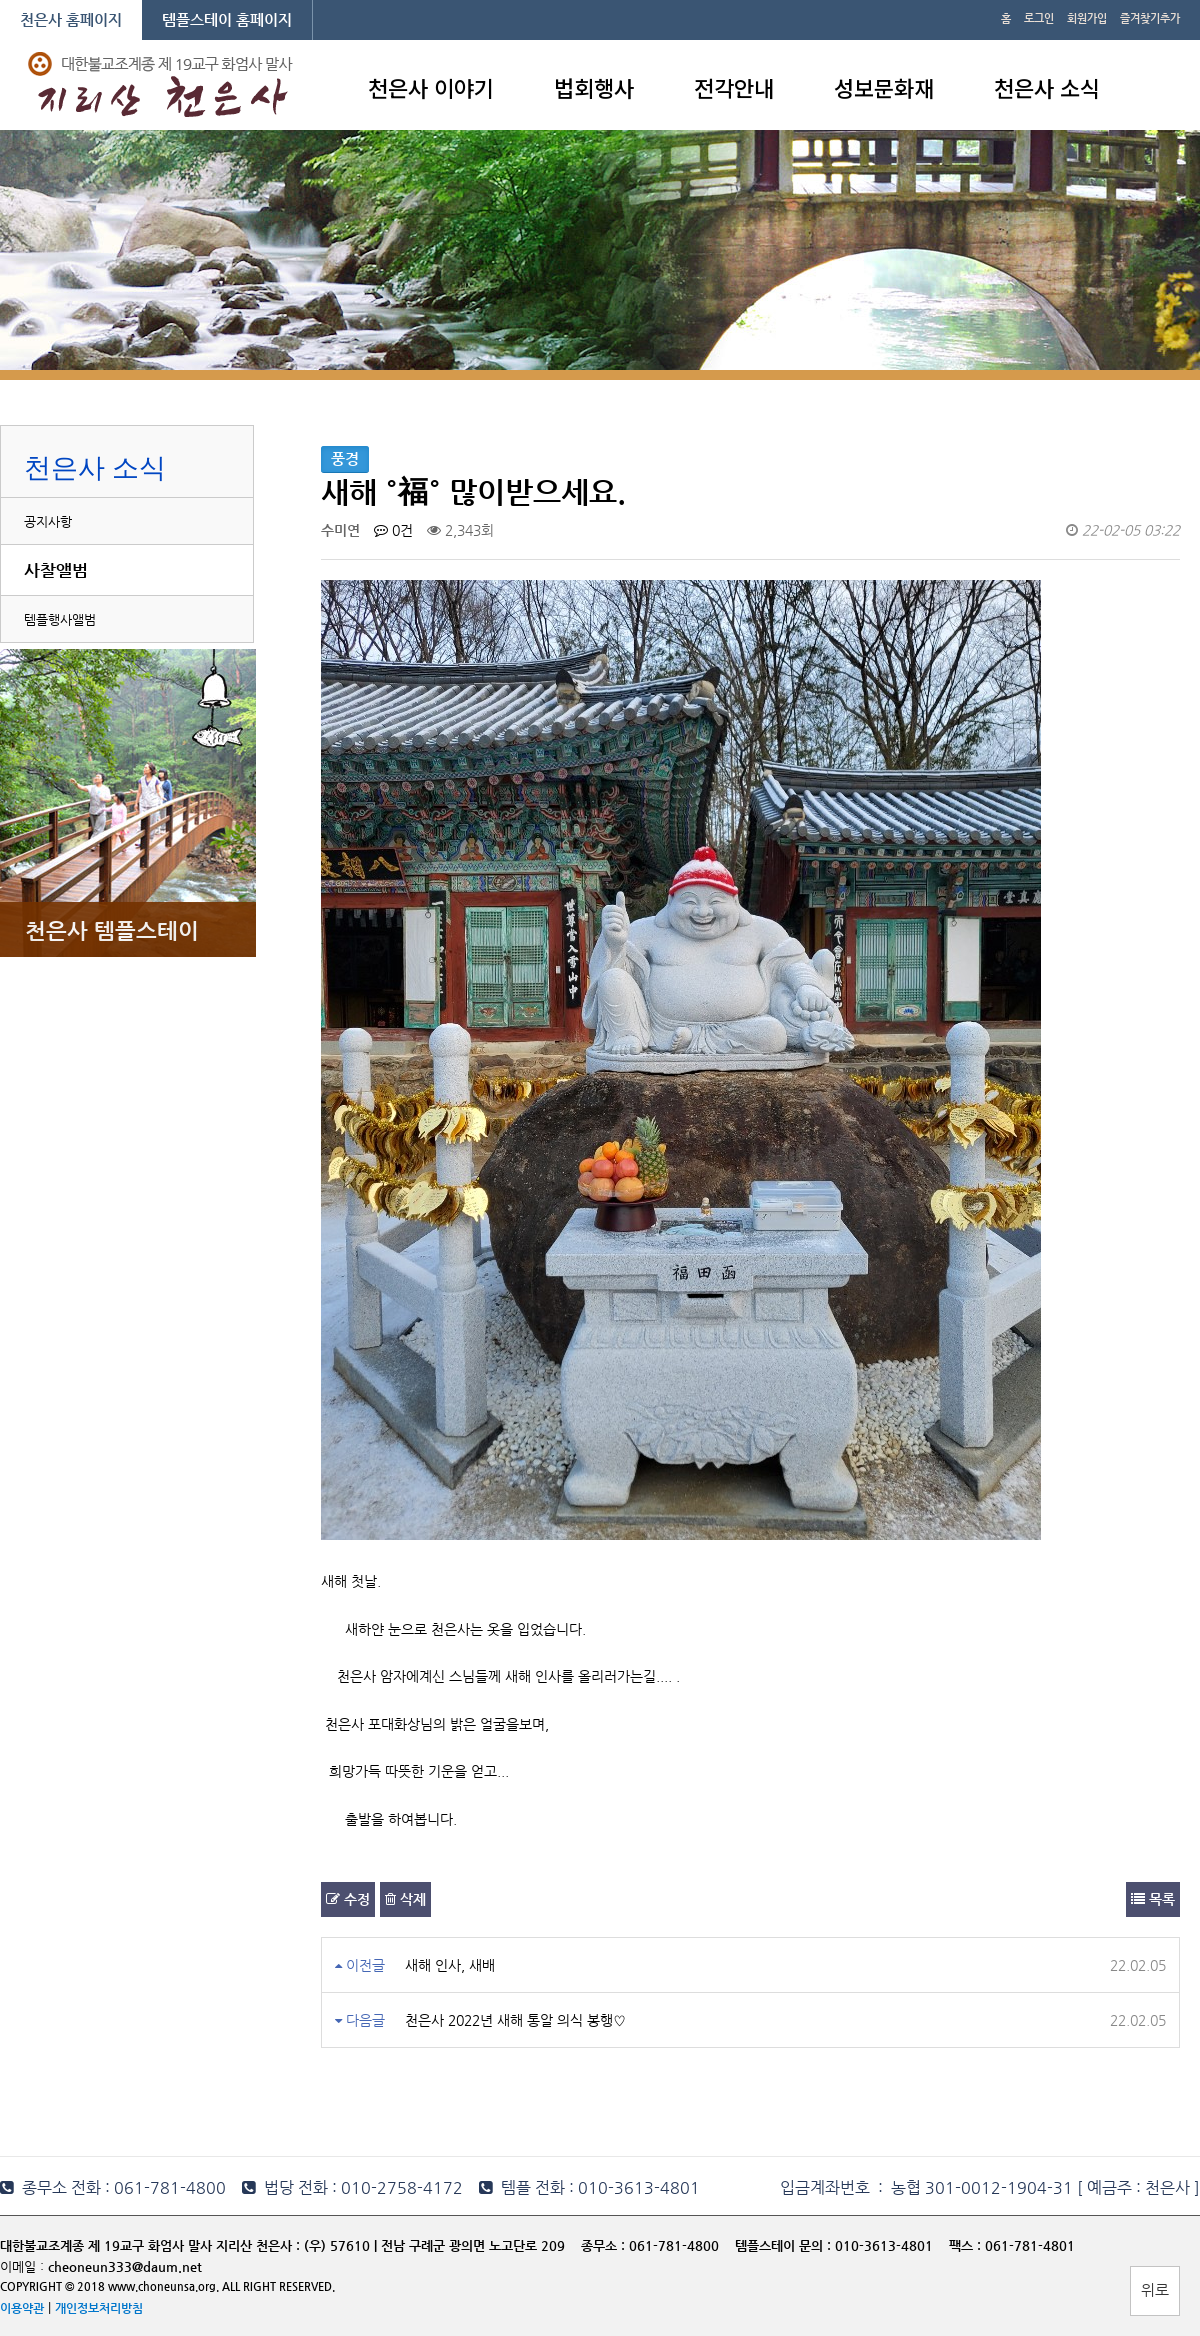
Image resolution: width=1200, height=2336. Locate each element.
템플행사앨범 (60, 619)
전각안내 (734, 87)
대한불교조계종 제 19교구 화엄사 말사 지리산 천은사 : (150, 2245)
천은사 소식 (1047, 87)
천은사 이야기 (431, 87)
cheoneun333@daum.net (125, 2266)
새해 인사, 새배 (450, 1965)
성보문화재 (884, 87)
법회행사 (594, 87)
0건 (393, 530)
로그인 (1039, 18)
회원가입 (1087, 18)
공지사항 (48, 521)
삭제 (405, 1899)
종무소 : (605, 2245)
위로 (1155, 2289)
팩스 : (967, 2245)
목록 (1153, 1899)
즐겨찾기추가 (1150, 18)
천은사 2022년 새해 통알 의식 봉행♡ (515, 2020)
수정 (348, 1899)
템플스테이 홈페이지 (227, 19)
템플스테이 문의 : (785, 2245)
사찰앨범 (56, 570)
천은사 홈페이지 (71, 19)
